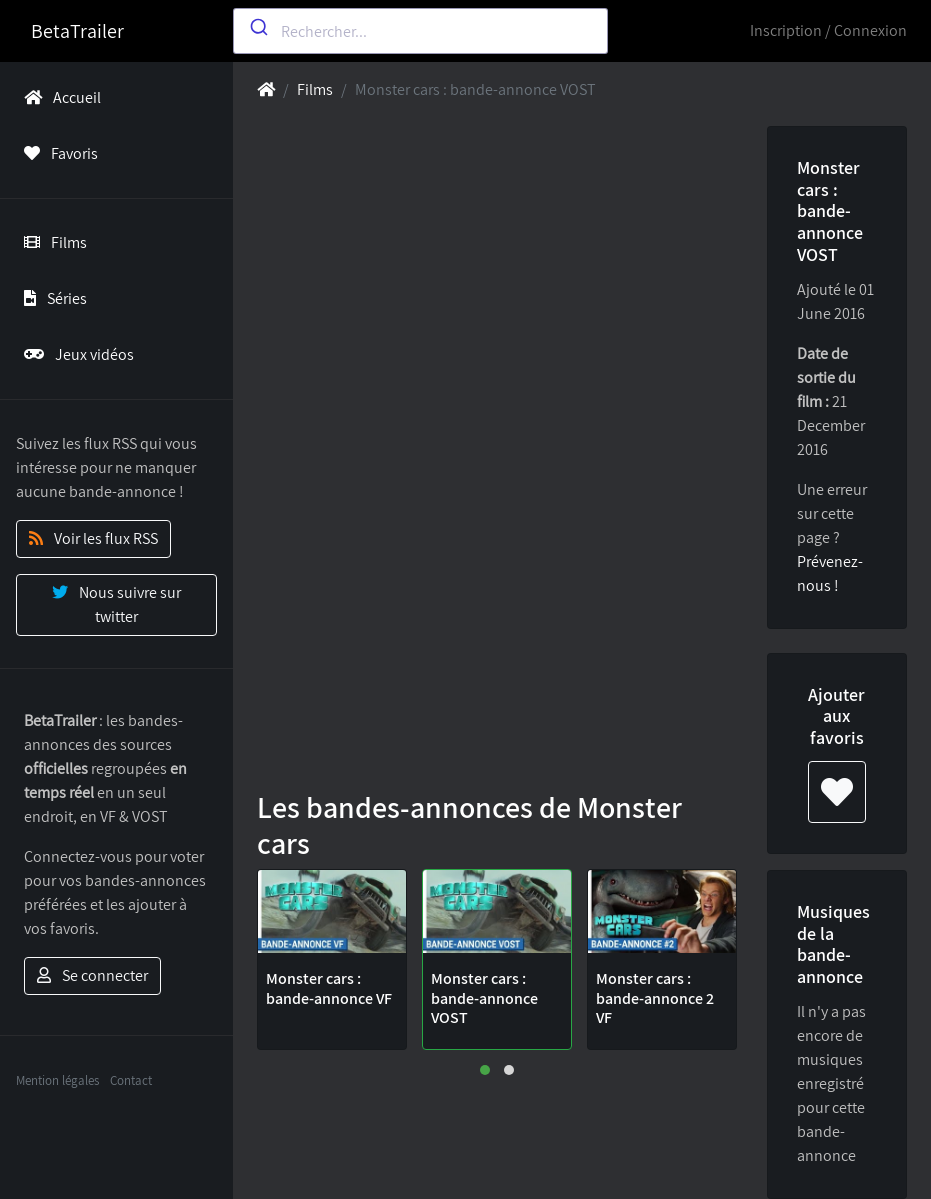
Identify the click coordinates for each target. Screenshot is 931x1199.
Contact (131, 1080)
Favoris (57, 153)
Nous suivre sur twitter (116, 604)
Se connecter (92, 975)
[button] (485, 1070)
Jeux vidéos (75, 354)
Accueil (58, 97)
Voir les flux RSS (93, 538)
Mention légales (57, 1080)
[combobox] (420, 31)
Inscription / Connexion (828, 30)
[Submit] (257, 27)
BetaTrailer (77, 31)
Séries (51, 298)
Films (51, 242)
